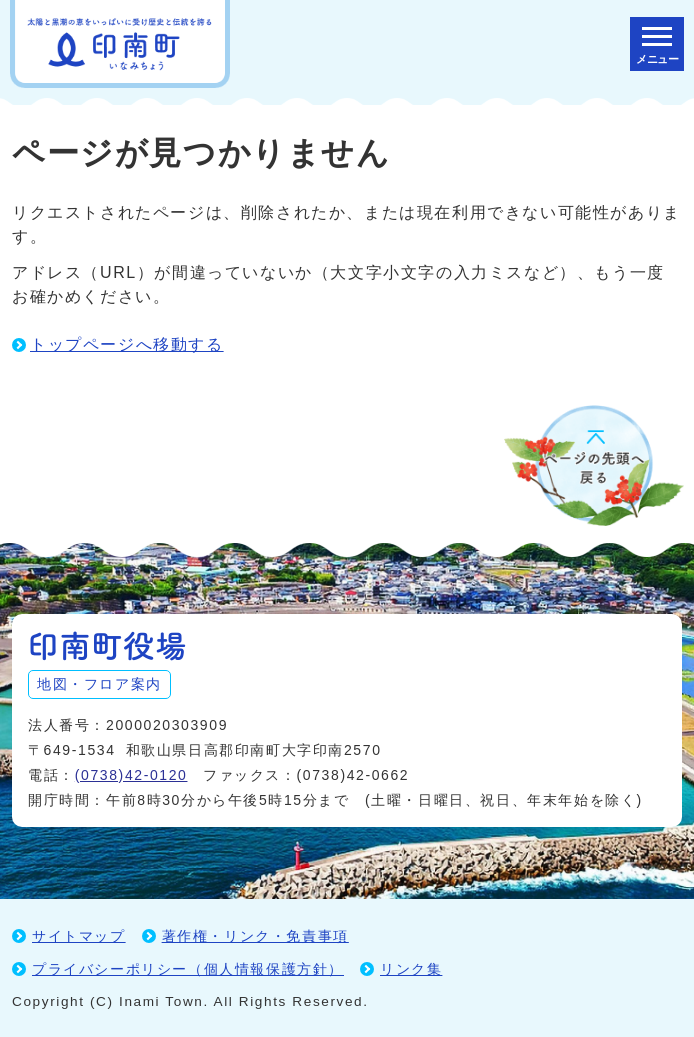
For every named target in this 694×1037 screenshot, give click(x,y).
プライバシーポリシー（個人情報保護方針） (188, 969)
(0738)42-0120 (131, 775)
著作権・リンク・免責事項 (255, 936)
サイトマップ (79, 936)
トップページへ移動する (127, 344)
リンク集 (411, 969)
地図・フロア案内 (99, 684)
